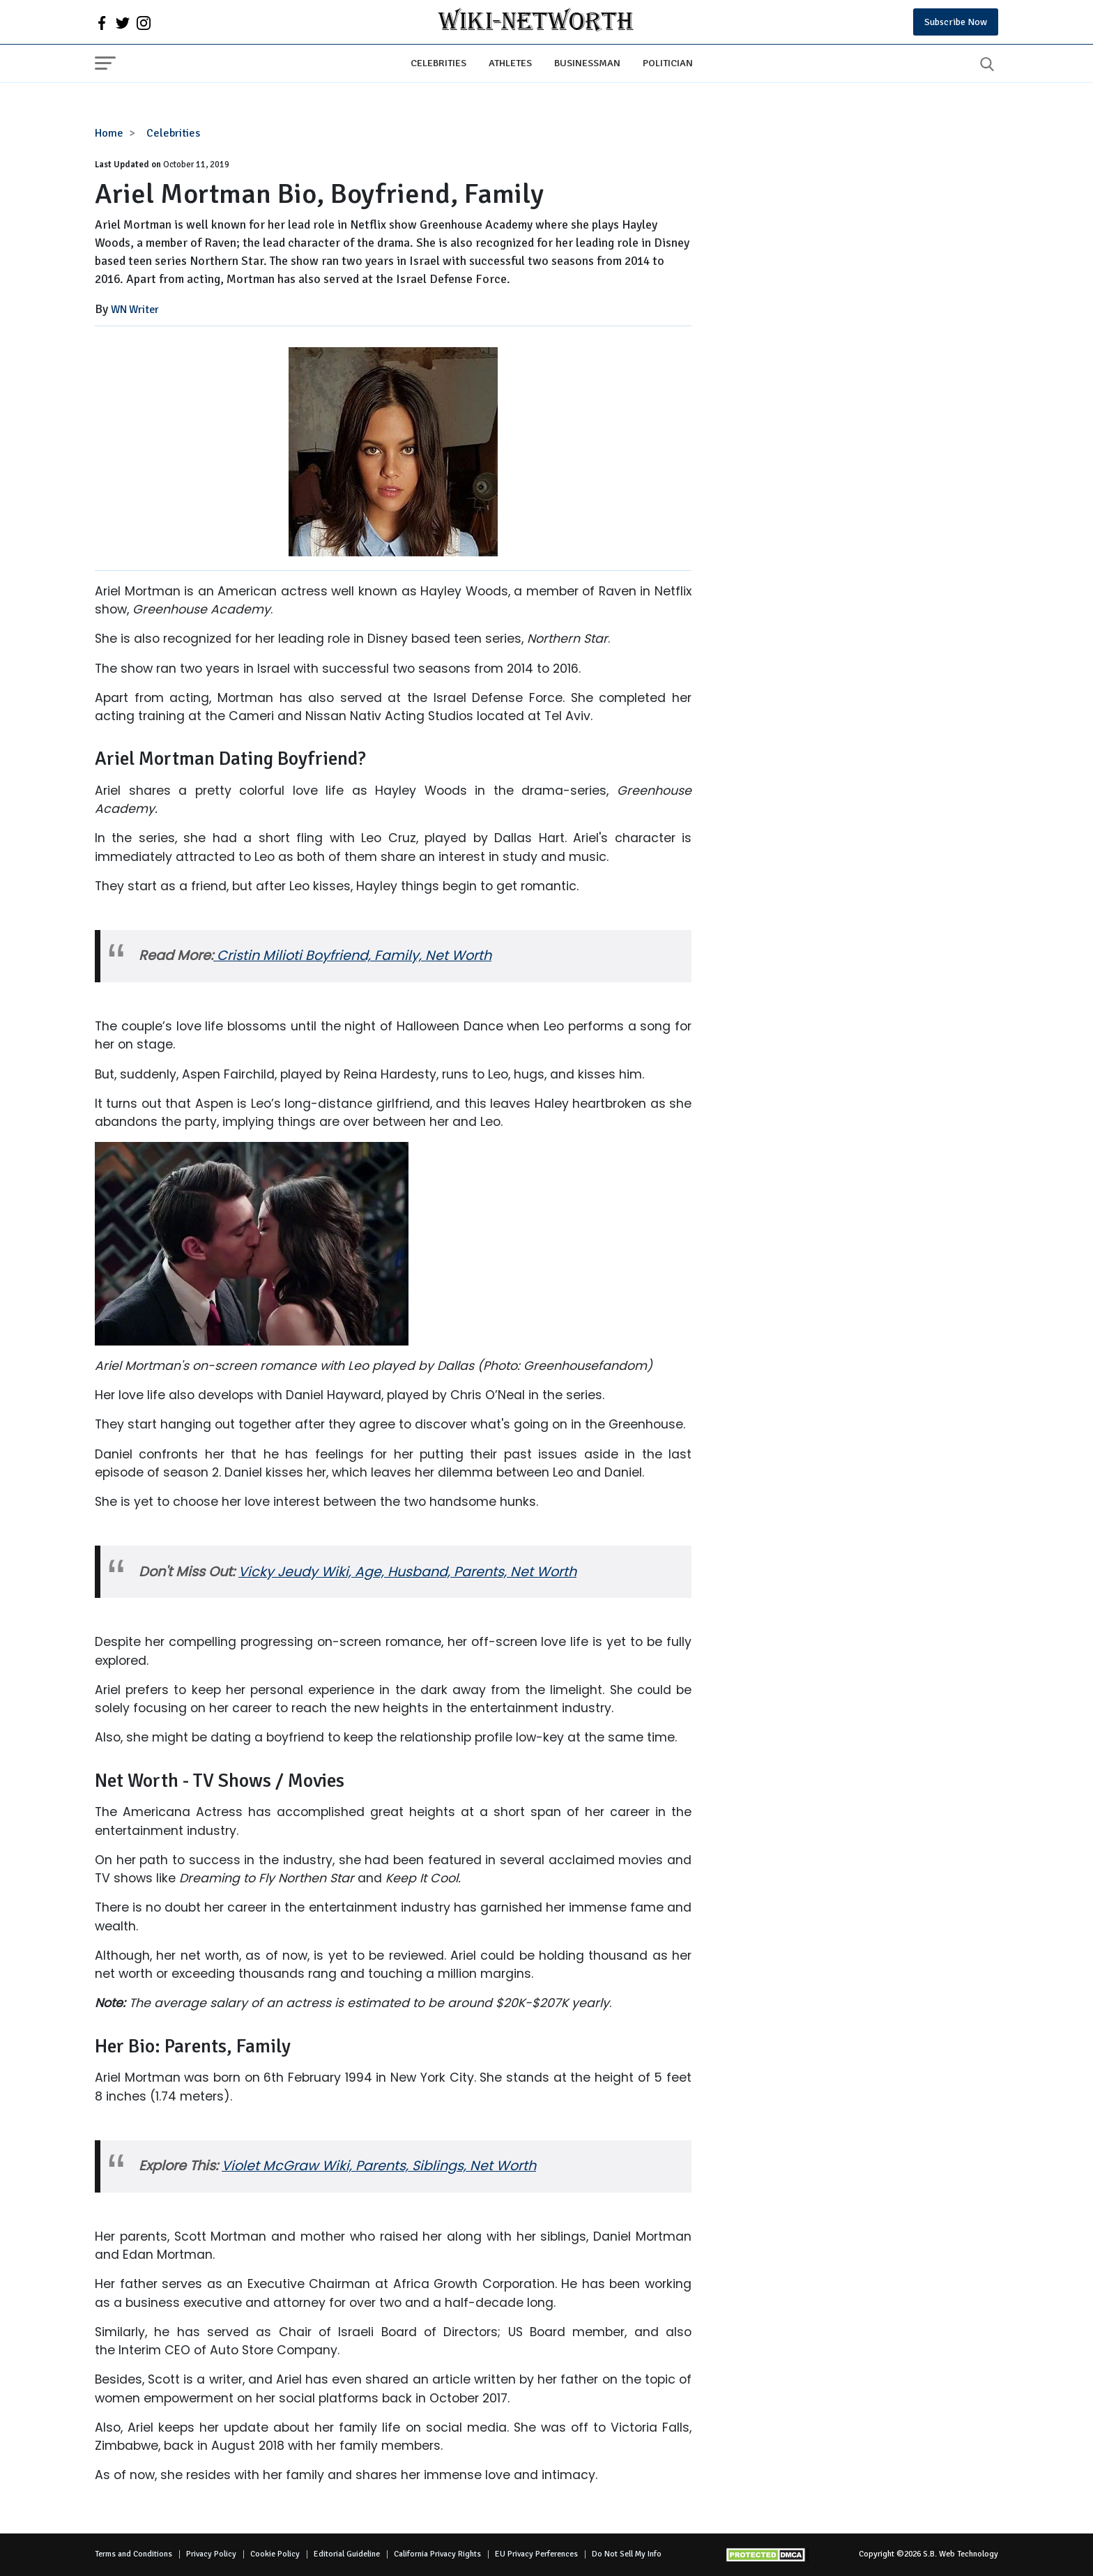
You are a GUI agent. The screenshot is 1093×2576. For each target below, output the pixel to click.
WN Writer (135, 310)
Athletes (510, 62)
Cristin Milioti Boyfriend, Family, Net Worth (354, 955)
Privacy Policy (211, 2554)
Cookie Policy (275, 2554)
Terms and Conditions (133, 2554)
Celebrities (438, 62)
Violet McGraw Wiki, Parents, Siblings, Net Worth (379, 2165)
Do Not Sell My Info (627, 2554)
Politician (668, 62)
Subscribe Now (955, 22)
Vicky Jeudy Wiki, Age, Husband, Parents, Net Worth (407, 1571)
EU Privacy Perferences (536, 2554)
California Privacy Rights (437, 2554)
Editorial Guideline (347, 2554)
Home (109, 133)
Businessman (587, 62)
